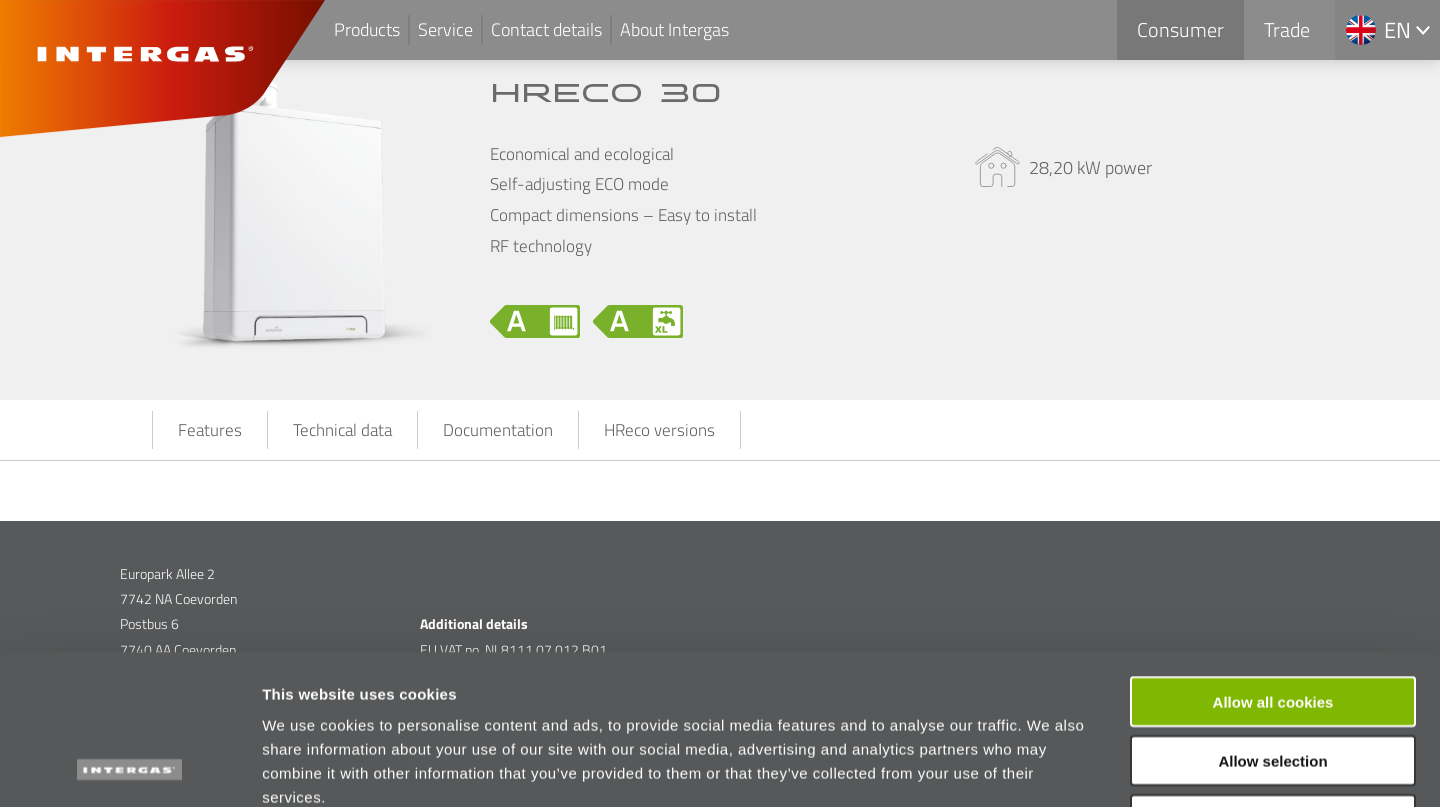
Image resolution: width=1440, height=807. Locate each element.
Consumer (1180, 29)
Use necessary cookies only (1273, 679)
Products (367, 29)
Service (445, 29)
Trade (1287, 29)
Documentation (498, 430)
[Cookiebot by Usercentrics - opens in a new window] (129, 768)
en (1397, 30)
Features (210, 430)
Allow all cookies (1273, 561)
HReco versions (659, 430)
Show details (1049, 767)
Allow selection (1272, 620)
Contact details (546, 29)
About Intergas (674, 29)
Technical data (342, 430)
